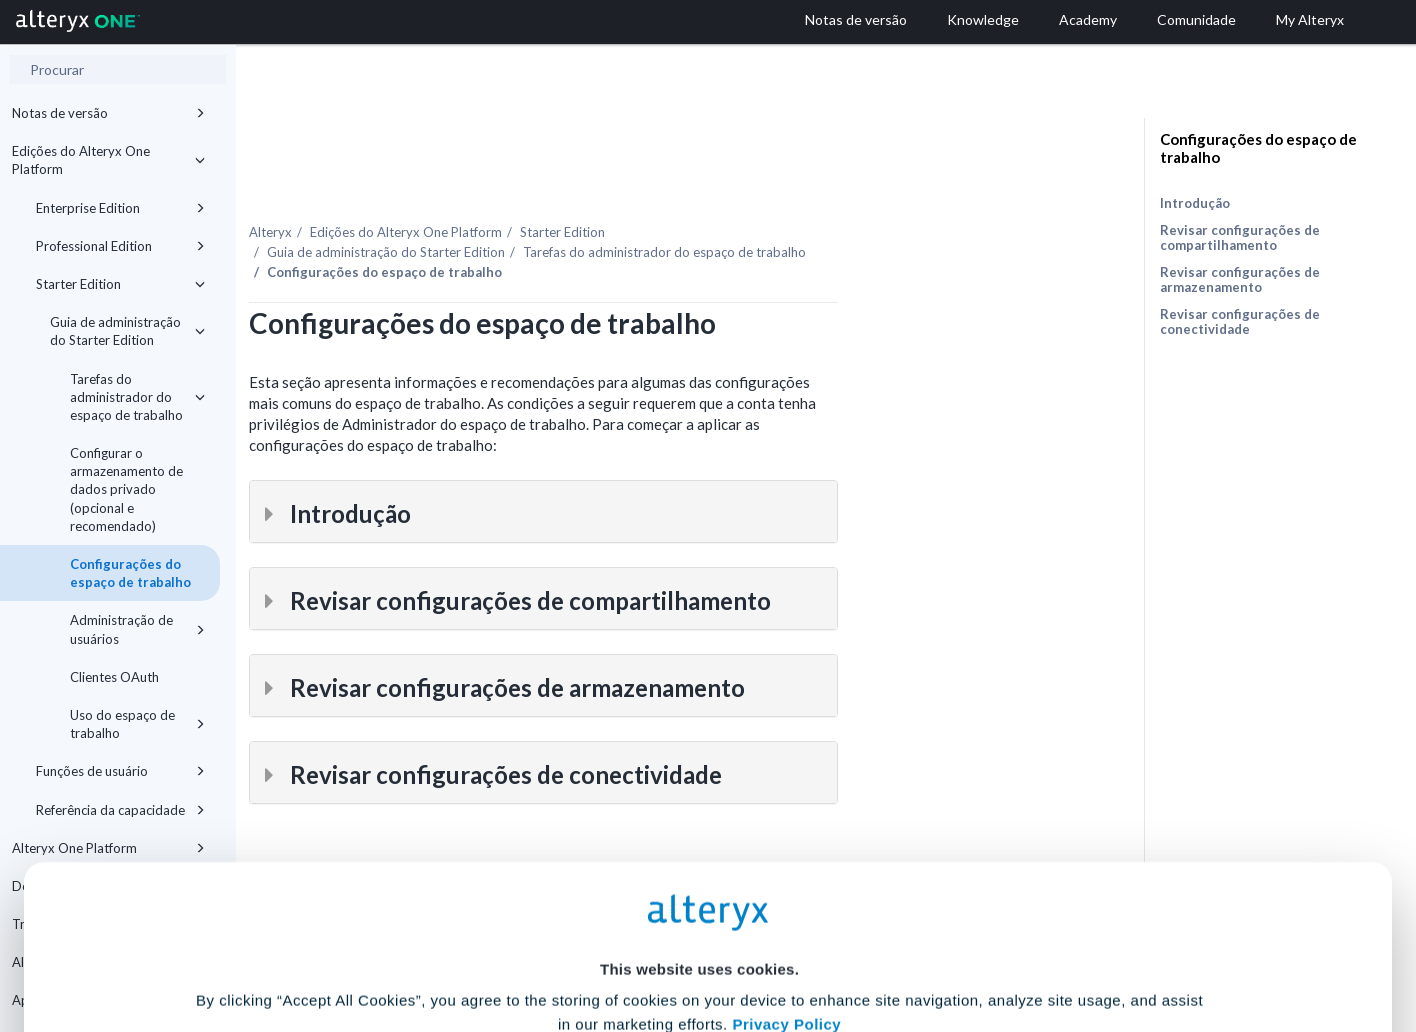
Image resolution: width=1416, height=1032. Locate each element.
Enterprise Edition (120, 208)
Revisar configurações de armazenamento (1240, 279)
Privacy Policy (786, 829)
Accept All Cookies (556, 943)
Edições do (590, 189)
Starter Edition (120, 284)
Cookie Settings (699, 884)
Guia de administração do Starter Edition (127, 331)
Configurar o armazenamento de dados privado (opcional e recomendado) (126, 489)
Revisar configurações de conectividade (1240, 321)
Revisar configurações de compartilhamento (1240, 237)
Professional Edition (120, 246)
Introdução (1195, 203)
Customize (861, 943)
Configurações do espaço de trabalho (130, 573)
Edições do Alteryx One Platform (108, 160)
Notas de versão (108, 113)
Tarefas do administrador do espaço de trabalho (137, 397)
